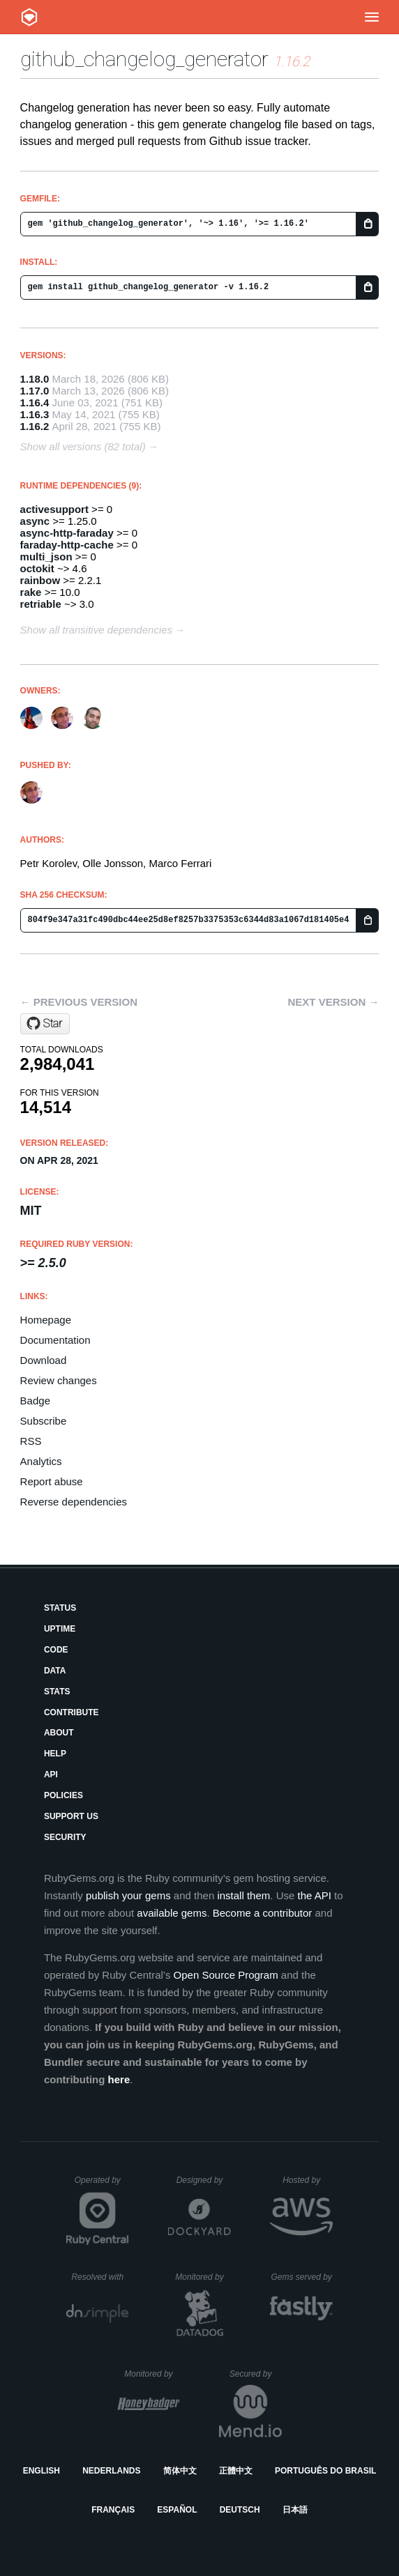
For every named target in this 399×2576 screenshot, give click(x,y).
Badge (35, 1400)
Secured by (255, 2374)
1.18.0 (35, 379)
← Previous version (78, 1002)
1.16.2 (35, 426)
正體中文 (236, 2471)
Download (43, 1360)
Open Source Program (226, 1975)
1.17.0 (35, 391)
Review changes (58, 1380)
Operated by (102, 2185)
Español (177, 2510)
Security (65, 1837)
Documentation (55, 1340)
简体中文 (180, 2471)
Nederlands (111, 2471)
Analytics (41, 1461)
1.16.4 (35, 402)
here (119, 2079)
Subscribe (43, 1421)
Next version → (333, 1002)
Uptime (59, 1629)
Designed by (203, 2180)
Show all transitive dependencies (96, 630)
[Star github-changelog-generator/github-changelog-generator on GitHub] (45, 1023)
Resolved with (99, 2277)
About (59, 1733)
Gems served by (302, 2277)
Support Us (71, 1816)
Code (56, 1650)
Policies (63, 1795)
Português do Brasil (325, 2471)
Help (55, 1753)
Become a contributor (263, 1913)
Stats (57, 1691)
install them (243, 1895)
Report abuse (51, 1481)
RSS (31, 1441)
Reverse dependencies (73, 1502)
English (41, 2471)
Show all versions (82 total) (83, 446)
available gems (171, 1913)
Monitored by (203, 2277)
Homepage (45, 1320)
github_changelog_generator (144, 59)
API (51, 1774)
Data (55, 1671)
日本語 (295, 2510)
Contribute (71, 1712)
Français (113, 2510)
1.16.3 (35, 414)
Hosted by (308, 2180)
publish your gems (128, 1895)
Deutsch (240, 2510)
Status (60, 1608)
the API (314, 1895)
